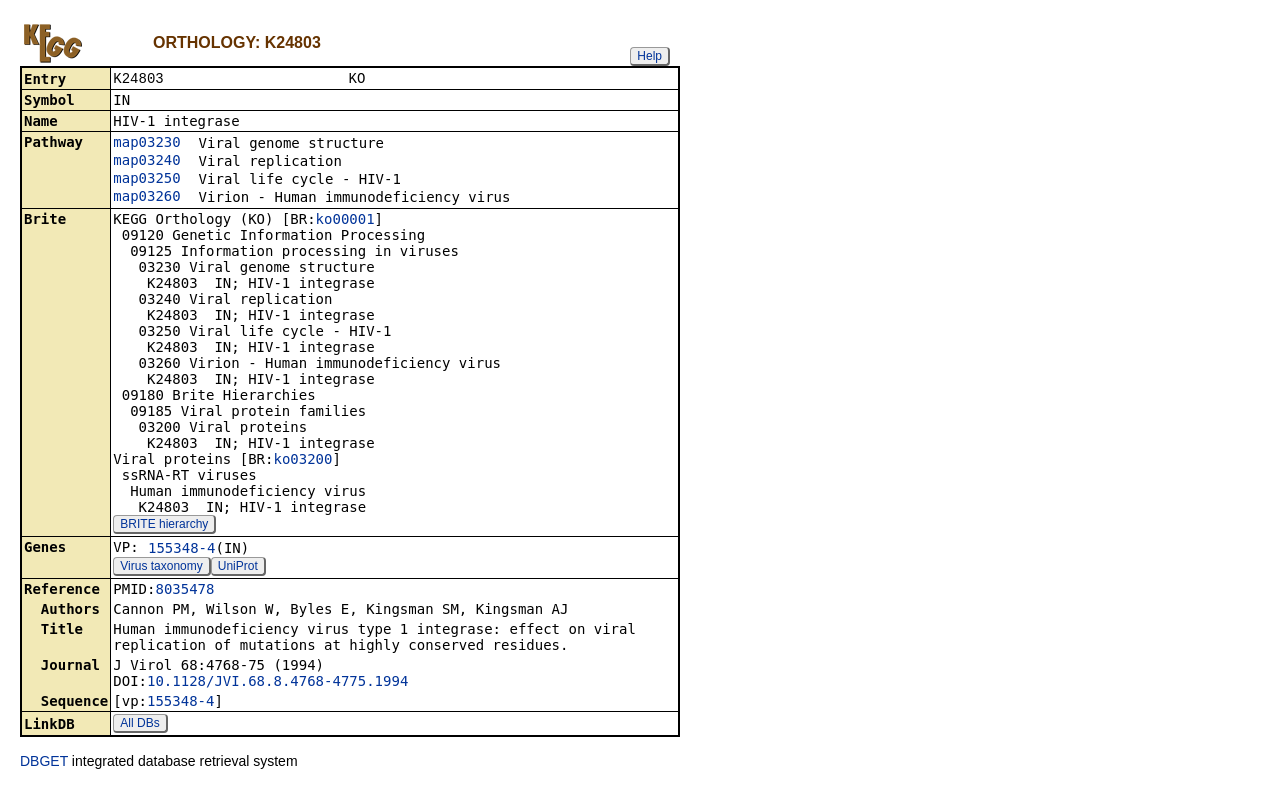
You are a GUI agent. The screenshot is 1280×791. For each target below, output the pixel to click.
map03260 (146, 198)
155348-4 (181, 550)
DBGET (44, 763)
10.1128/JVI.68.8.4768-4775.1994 (277, 683)
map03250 (146, 180)
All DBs (139, 725)
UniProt (238, 568)
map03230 (146, 144)
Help (649, 56)
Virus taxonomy (161, 568)
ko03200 (302, 461)
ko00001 (345, 221)
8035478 (184, 591)
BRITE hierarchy (164, 526)
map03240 (146, 162)
